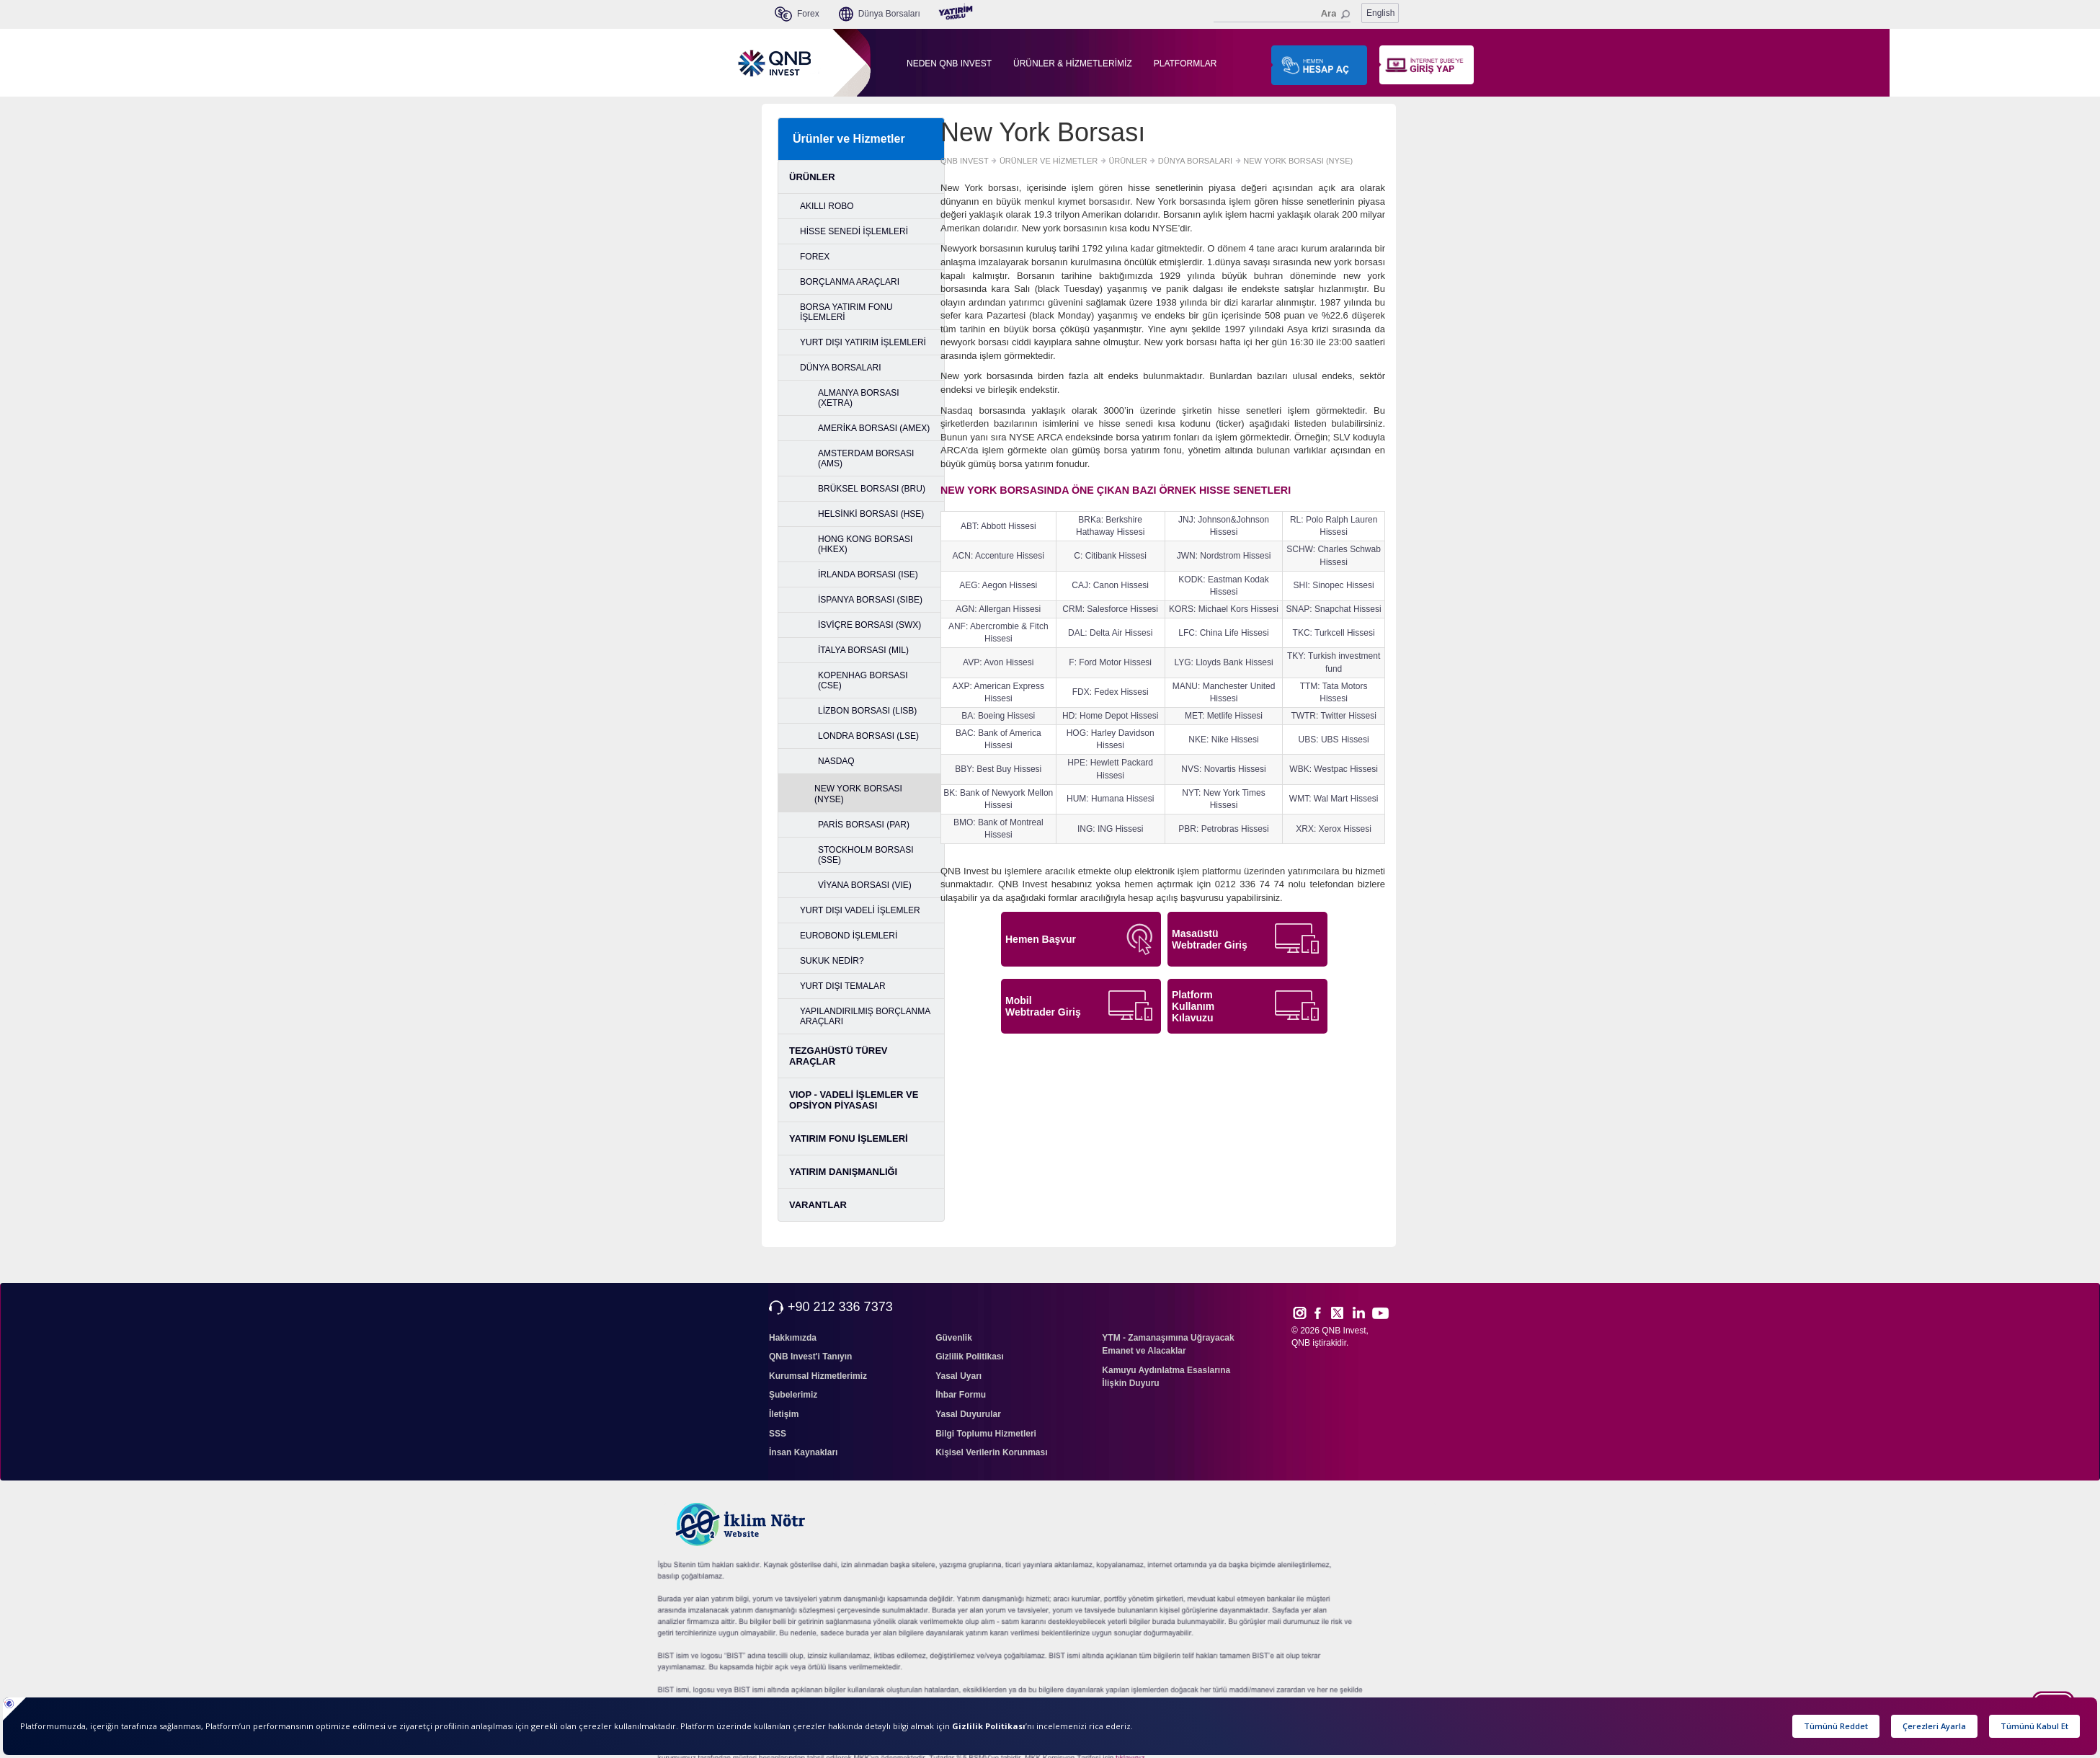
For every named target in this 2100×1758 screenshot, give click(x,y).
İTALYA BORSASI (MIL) (863, 650)
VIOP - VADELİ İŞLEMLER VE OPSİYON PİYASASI (853, 1100)
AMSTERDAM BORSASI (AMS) (866, 458)
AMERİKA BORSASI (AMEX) (874, 428)
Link (1359, 1313)
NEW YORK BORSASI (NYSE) (858, 793)
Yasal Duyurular (968, 1414)
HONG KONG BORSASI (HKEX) (865, 544)
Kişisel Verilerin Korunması (991, 1452)
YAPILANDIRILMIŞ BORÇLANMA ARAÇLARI (865, 1016)
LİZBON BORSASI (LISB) (867, 711)
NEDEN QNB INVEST (949, 63)
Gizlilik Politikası (969, 1356)
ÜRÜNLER (812, 177)
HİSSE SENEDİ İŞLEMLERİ (854, 231)
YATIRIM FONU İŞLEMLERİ (848, 1138)
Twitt (1344, 1313)
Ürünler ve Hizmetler (849, 139)
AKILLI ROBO (827, 206)
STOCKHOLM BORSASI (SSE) (865, 855)
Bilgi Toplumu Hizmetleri (985, 1434)
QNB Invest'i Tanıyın (810, 1356)
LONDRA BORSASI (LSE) (868, 736)
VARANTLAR (818, 1204)
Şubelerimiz (793, 1395)
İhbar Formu (960, 1395)
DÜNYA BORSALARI (840, 368)
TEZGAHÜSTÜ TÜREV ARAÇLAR (838, 1056)
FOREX (814, 257)
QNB (1300, 1343)
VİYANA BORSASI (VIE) (865, 885)
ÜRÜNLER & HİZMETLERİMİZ (1072, 63)
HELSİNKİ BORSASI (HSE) (871, 514)
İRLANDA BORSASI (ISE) (868, 574)
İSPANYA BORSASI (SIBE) (870, 600)
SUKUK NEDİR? (832, 961)
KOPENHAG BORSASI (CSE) (863, 680)
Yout (1380, 1313)
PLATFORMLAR (1185, 63)
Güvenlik (953, 1338)
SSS (777, 1434)
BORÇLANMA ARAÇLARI (849, 282)
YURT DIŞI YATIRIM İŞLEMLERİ (863, 342)
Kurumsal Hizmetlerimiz (818, 1376)
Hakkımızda (793, 1338)
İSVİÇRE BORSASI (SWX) (869, 625)
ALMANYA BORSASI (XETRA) (858, 398)
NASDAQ (836, 761)
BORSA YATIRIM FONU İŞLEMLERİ (846, 312)
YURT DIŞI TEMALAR (843, 986)
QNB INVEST (964, 160)
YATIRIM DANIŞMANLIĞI (843, 1171)
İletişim (783, 1414)
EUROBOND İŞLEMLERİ (848, 936)
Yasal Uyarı (958, 1376)
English (1380, 13)
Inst (1299, 1313)
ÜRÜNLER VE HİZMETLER (1049, 160)
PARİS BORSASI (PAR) (863, 825)
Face (1322, 1313)
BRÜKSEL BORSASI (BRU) (871, 489)
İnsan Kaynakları (803, 1452)
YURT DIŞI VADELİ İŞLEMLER (860, 910)
